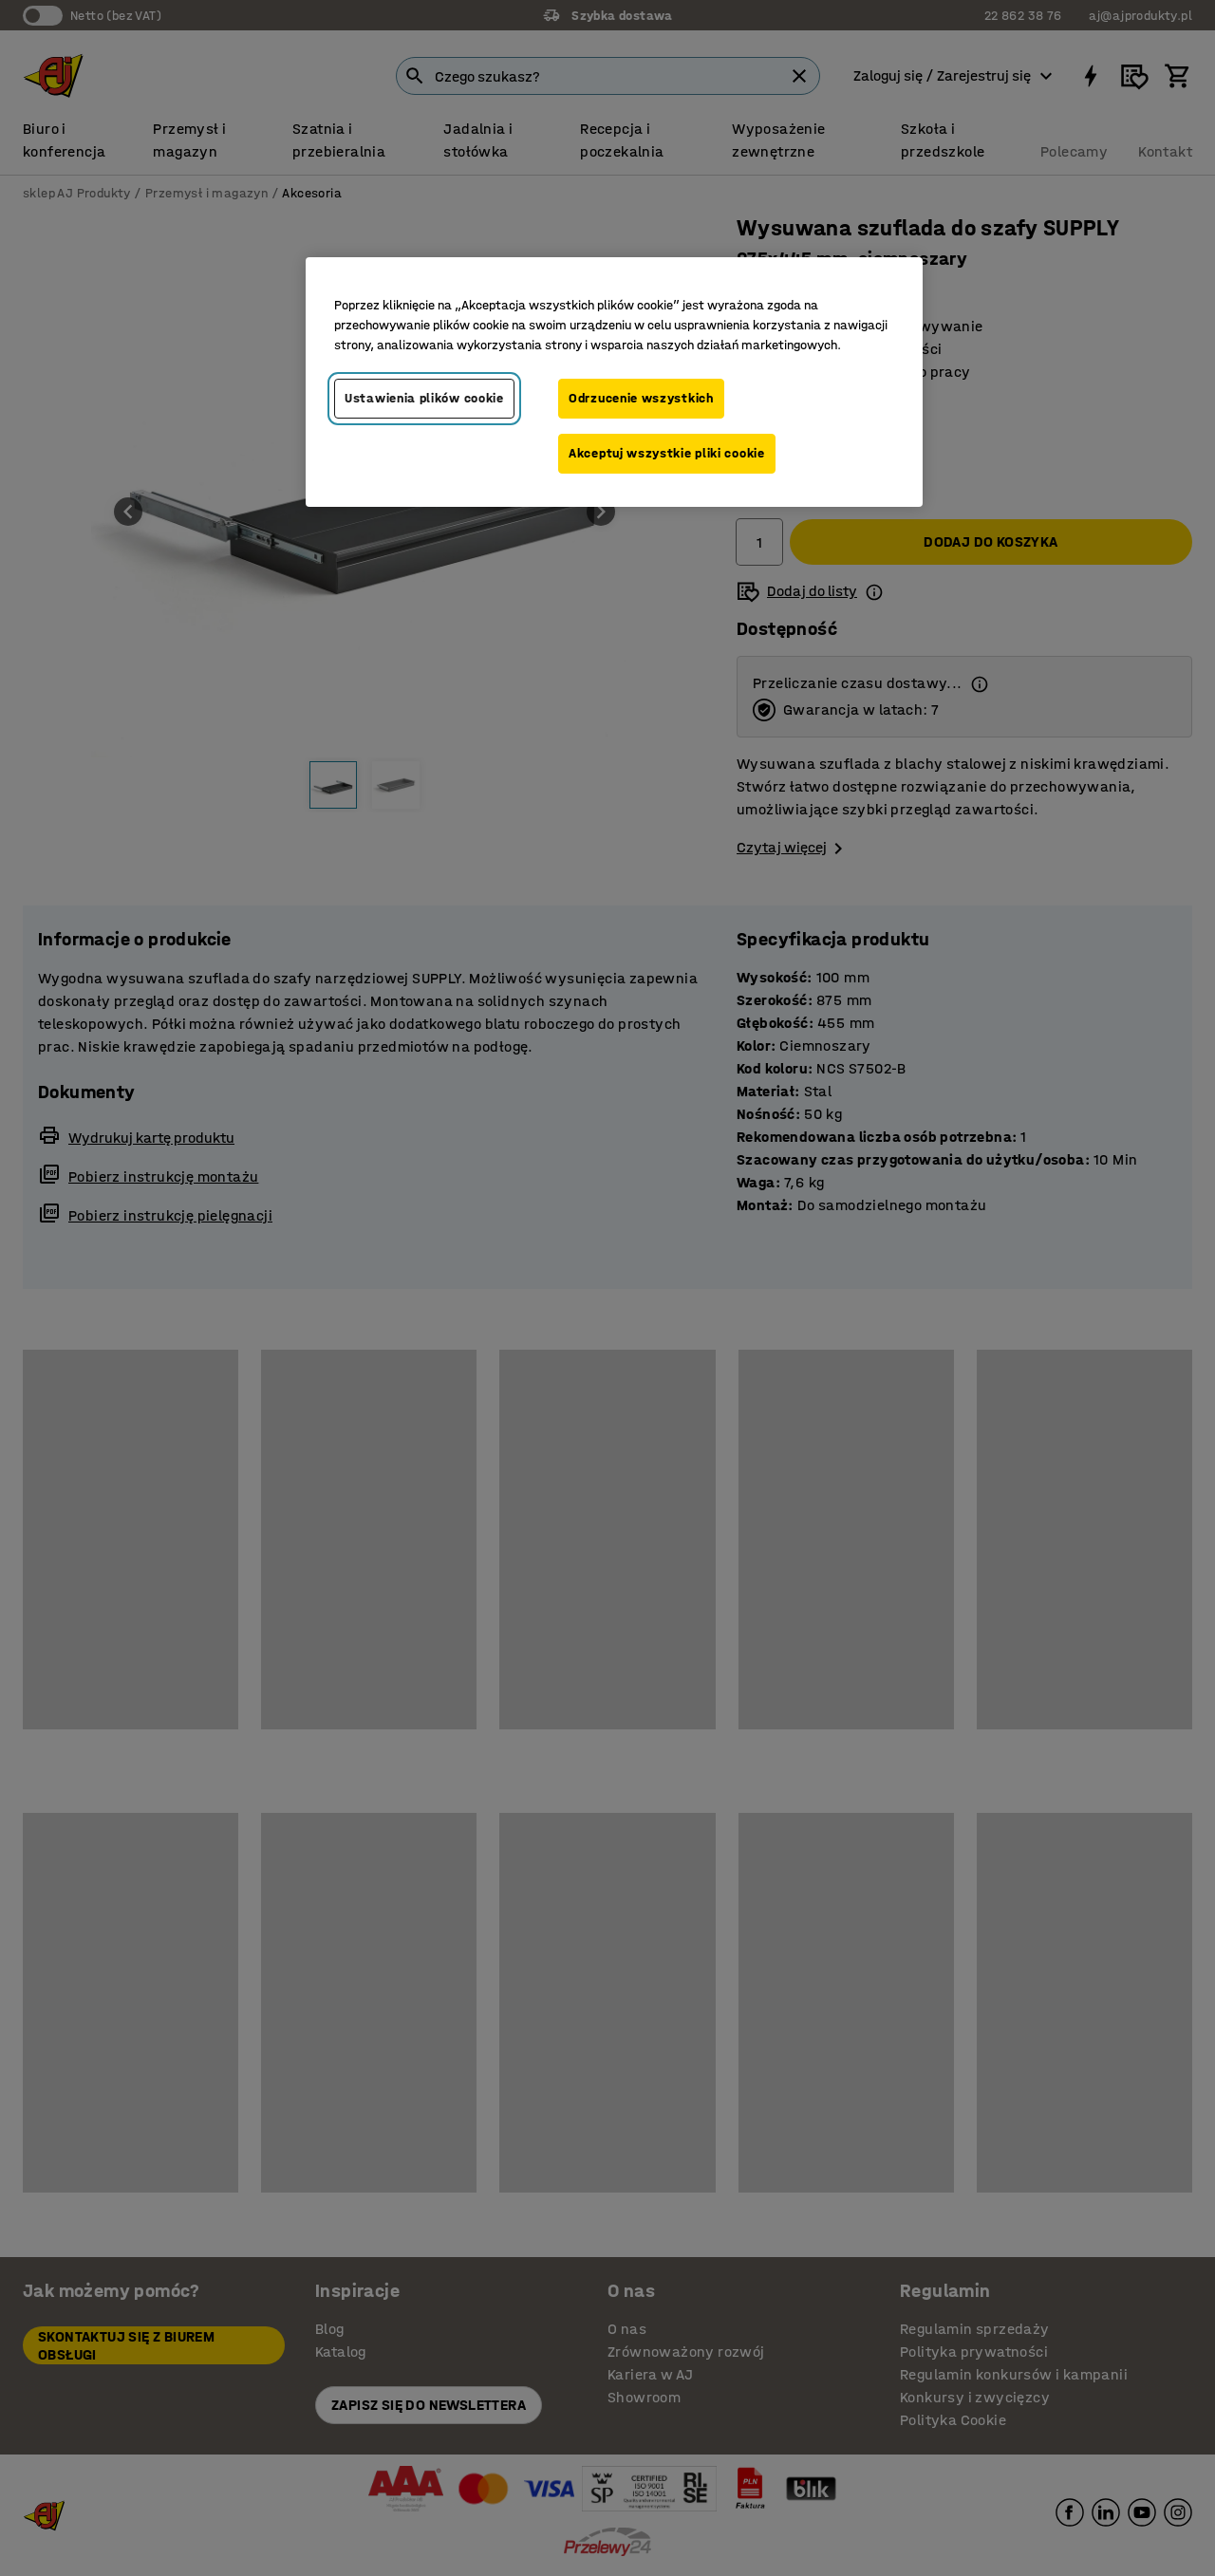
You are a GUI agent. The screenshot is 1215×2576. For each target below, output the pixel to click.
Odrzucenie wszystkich (641, 398)
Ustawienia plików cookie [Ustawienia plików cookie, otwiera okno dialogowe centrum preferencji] (424, 398)
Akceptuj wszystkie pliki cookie (667, 453)
